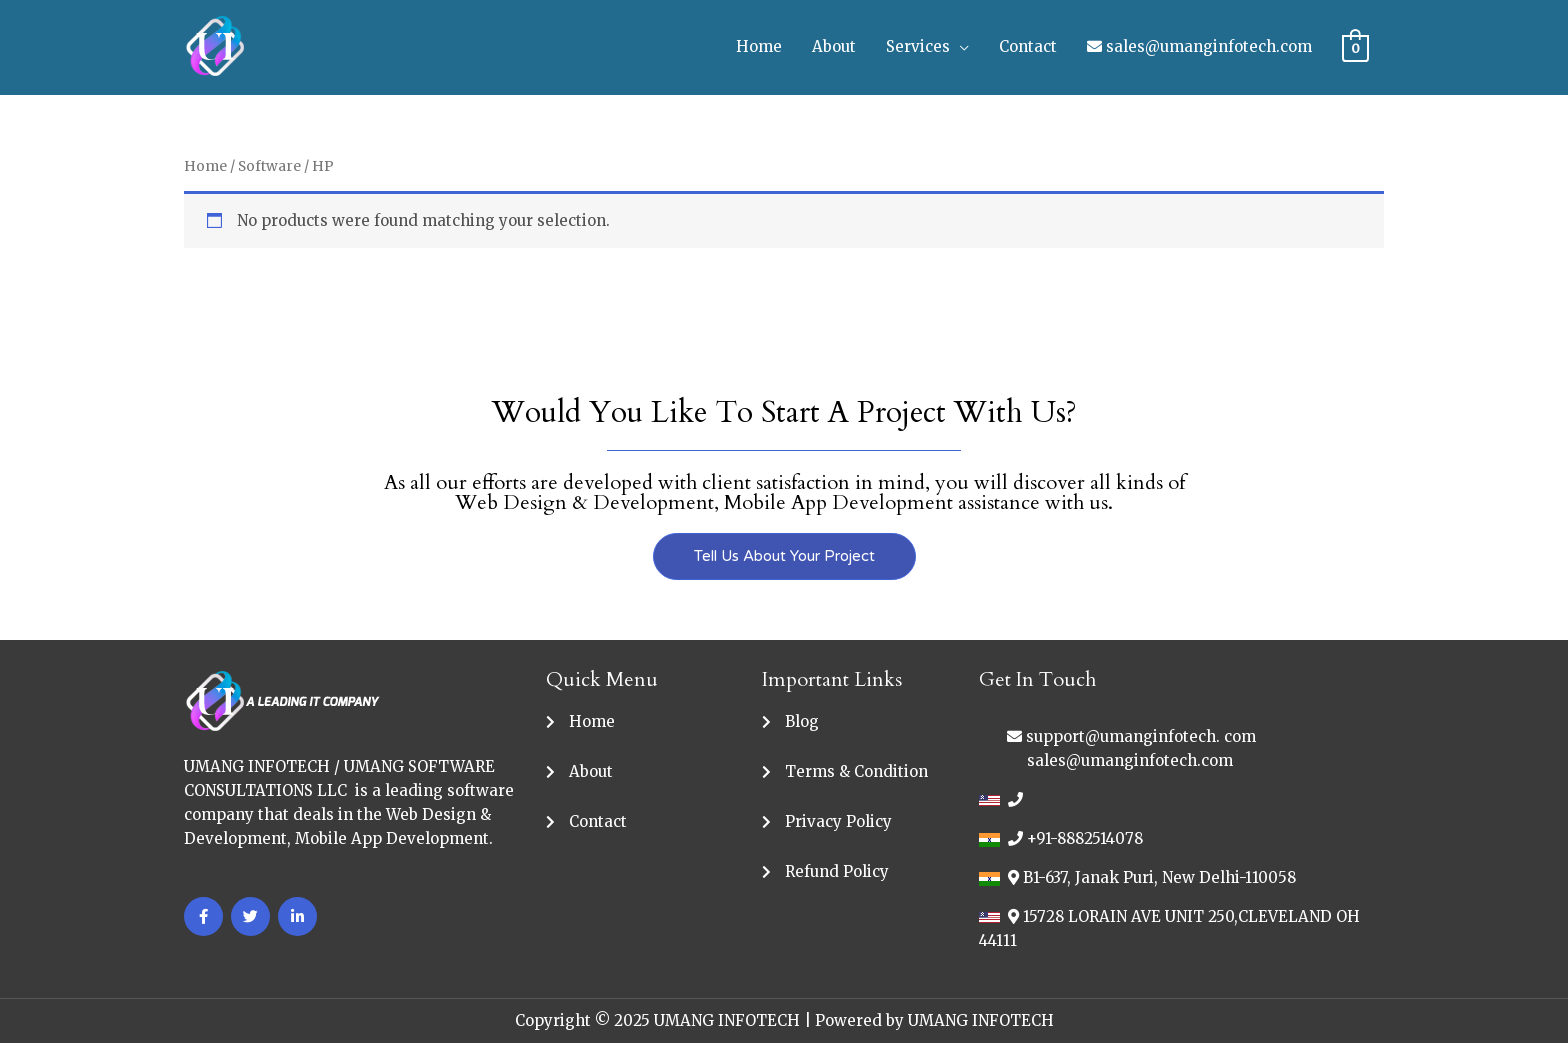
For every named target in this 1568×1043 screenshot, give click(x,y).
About (834, 46)
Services (918, 46)
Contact (1028, 46)
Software (269, 166)
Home (759, 46)
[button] (784, 556)
